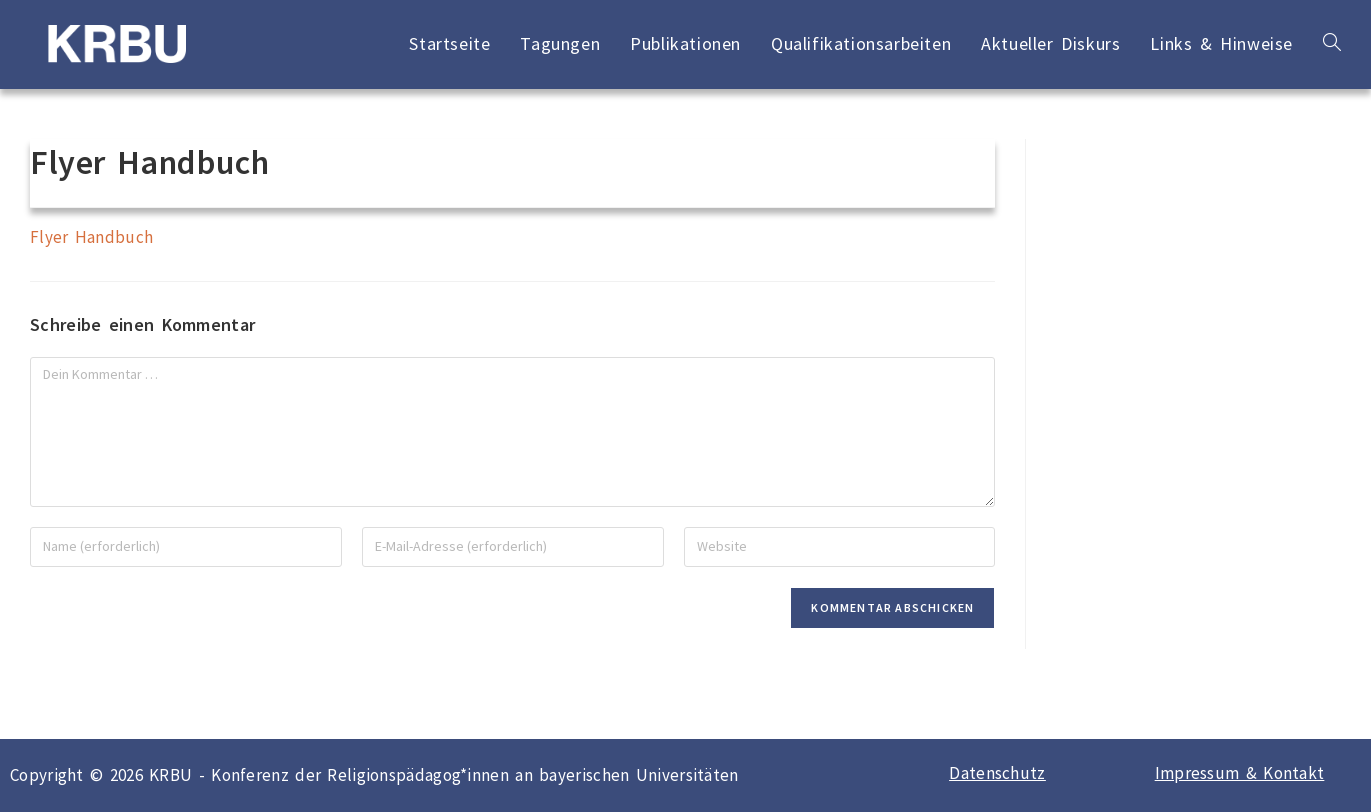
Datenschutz (997, 773)
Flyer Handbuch (91, 237)
